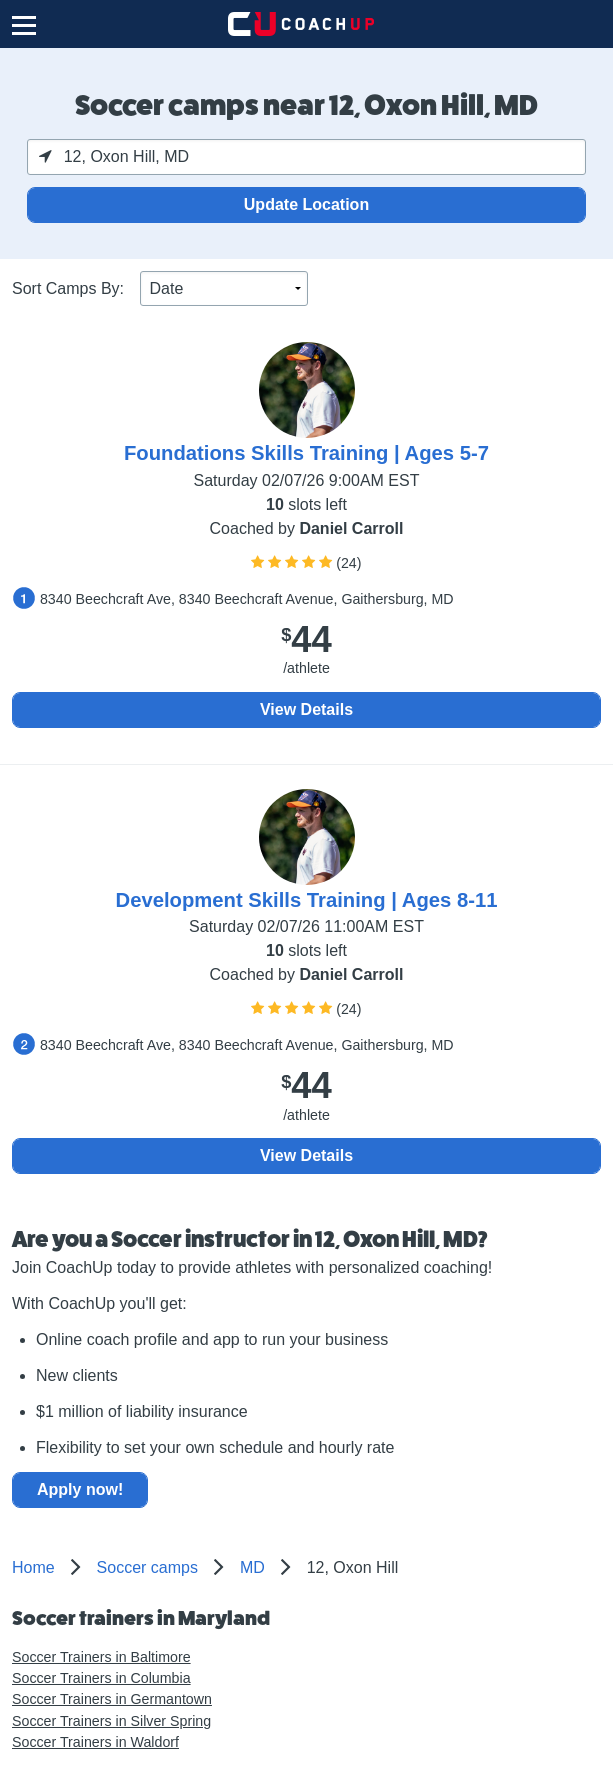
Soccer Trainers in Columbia (101, 1678)
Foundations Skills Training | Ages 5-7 (306, 453)
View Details (306, 709)
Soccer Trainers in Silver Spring (111, 1721)
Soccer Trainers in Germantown (112, 1699)
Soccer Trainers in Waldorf (95, 1742)
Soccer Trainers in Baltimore (101, 1657)
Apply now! (80, 1489)
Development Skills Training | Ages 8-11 (307, 900)
